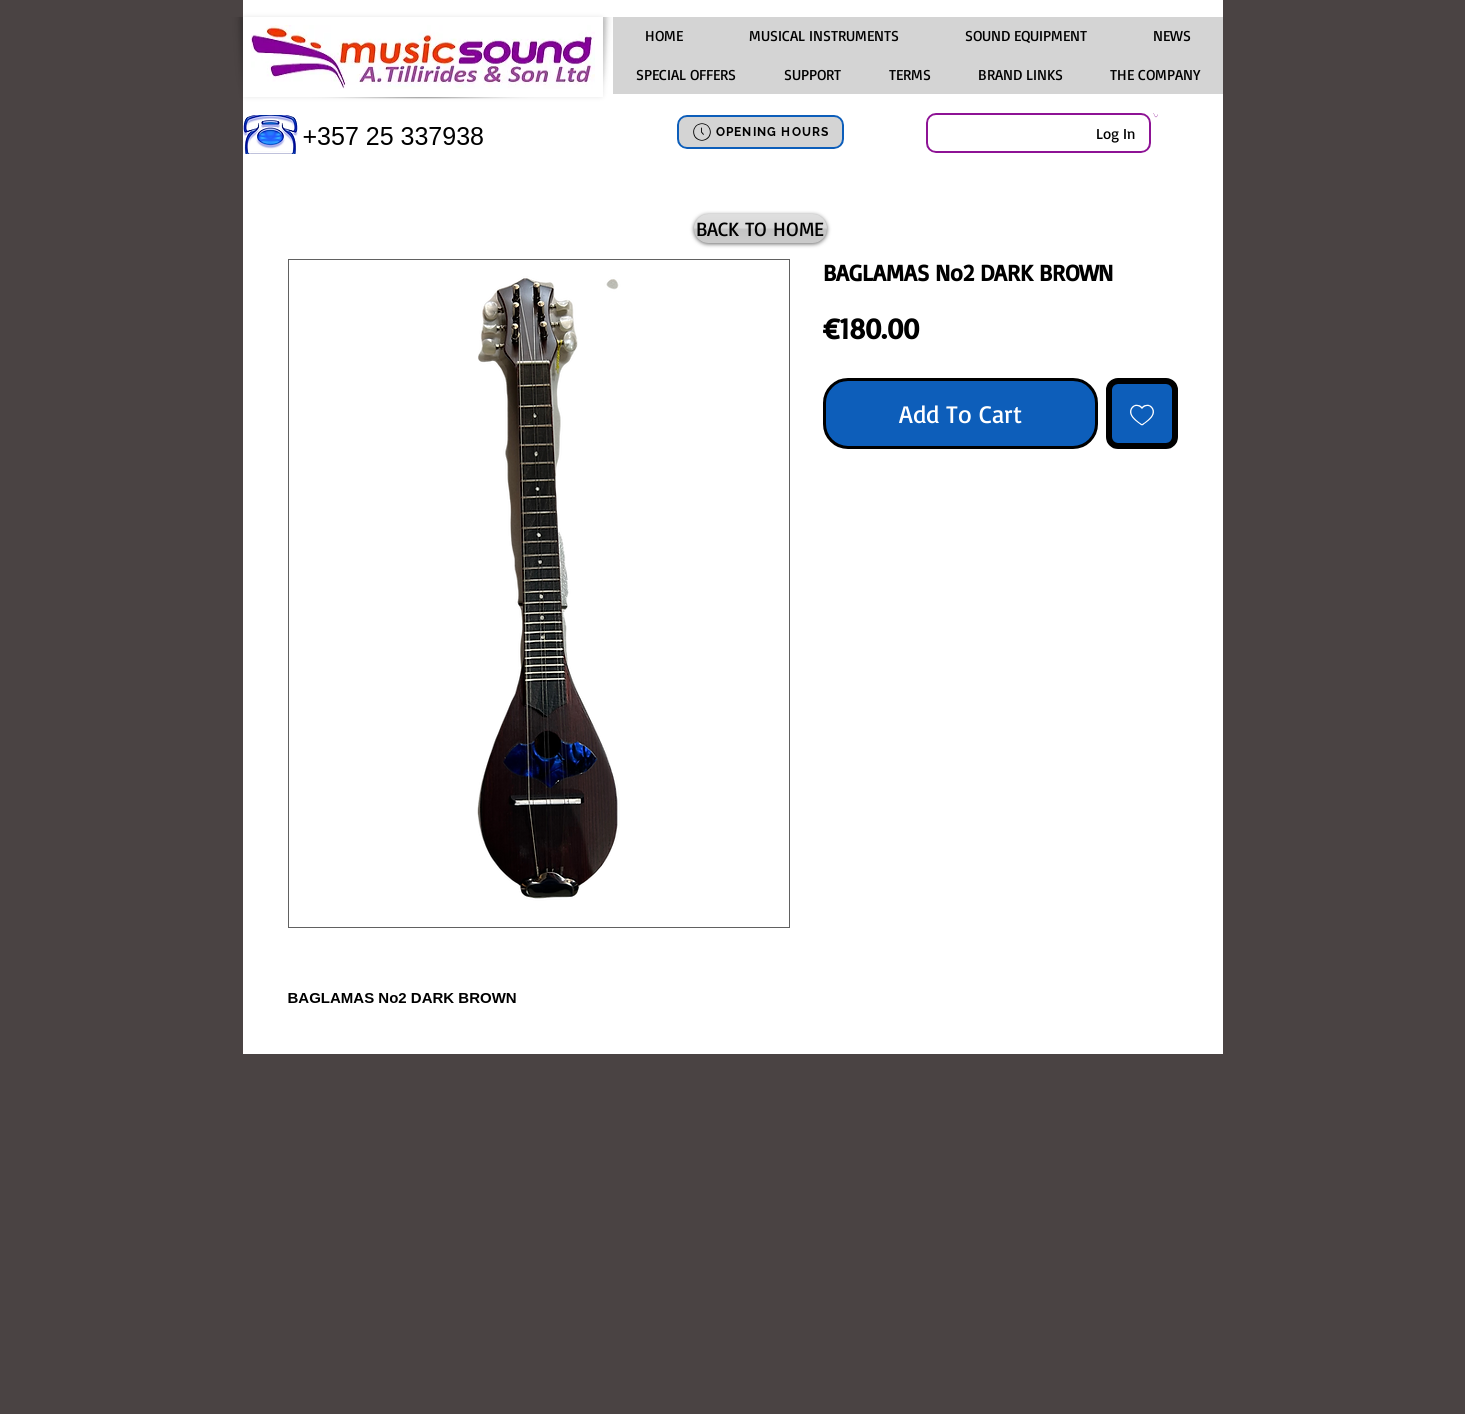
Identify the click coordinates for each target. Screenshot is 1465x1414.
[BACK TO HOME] (760, 228)
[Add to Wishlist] (1142, 414)
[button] (824, 36)
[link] (1155, 115)
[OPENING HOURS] (760, 132)
